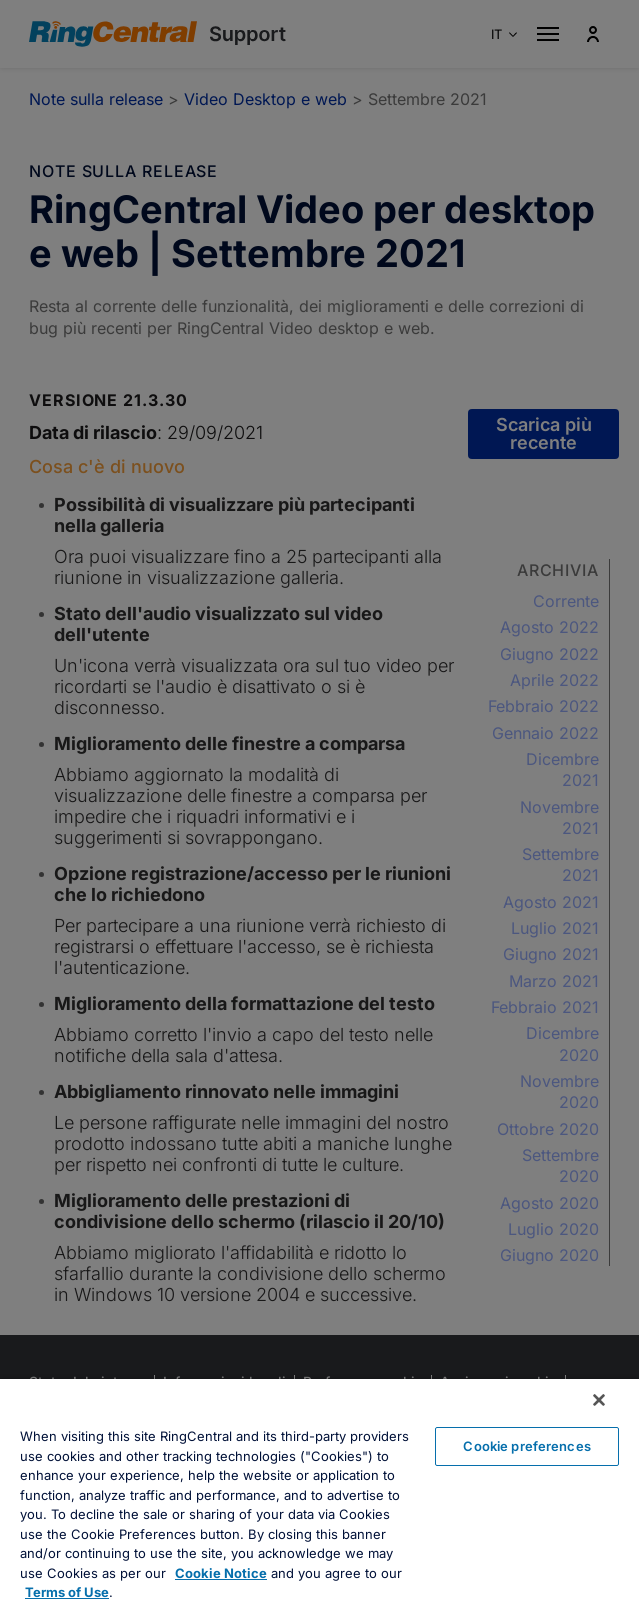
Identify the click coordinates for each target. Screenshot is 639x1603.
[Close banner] (599, 1400)
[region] (319, 1491)
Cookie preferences (526, 1446)
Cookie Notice (221, 1573)
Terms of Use (67, 1592)
